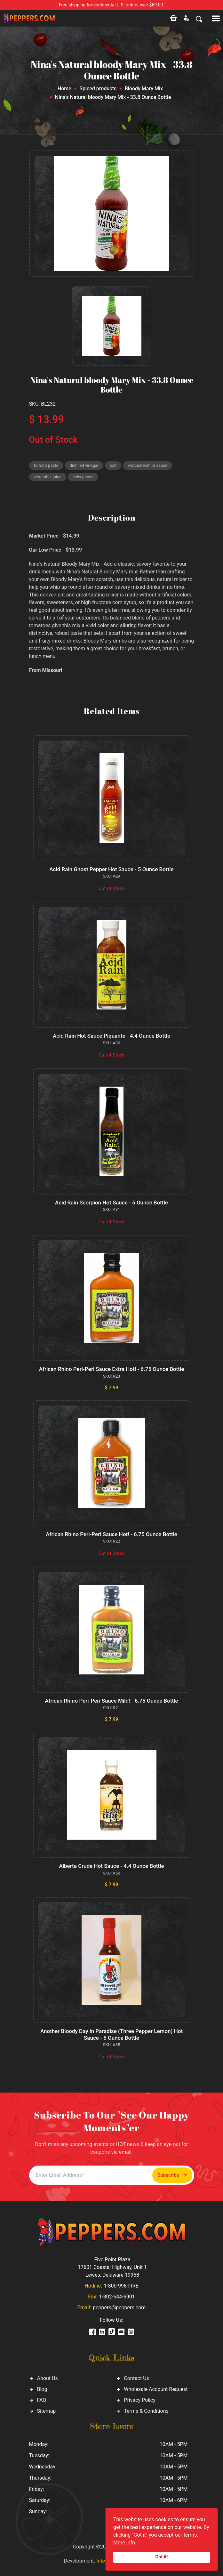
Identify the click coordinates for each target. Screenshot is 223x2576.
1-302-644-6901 (117, 2297)
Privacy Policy (139, 2400)
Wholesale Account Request (155, 2389)
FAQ (41, 2400)
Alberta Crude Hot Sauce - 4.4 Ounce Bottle (111, 1866)
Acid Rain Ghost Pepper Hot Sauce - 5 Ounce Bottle (111, 869)
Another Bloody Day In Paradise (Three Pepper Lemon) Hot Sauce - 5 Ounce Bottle (111, 2034)
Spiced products (97, 88)
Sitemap (46, 2411)
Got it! (161, 2557)
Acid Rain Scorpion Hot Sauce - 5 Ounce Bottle (111, 1202)
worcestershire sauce (147, 465)
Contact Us (136, 2378)
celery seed (83, 476)
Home (64, 88)
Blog (42, 2389)
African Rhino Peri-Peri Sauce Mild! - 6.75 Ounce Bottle (111, 1700)
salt (113, 465)
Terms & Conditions (146, 2411)
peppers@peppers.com (119, 2308)
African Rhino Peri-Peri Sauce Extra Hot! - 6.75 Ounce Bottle (111, 1369)
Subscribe (172, 2175)
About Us (47, 2378)
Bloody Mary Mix (144, 88)
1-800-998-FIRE (121, 2286)
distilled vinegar (84, 465)
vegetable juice (47, 476)
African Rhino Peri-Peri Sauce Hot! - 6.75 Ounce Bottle (111, 1534)
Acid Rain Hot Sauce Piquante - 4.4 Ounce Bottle (111, 1036)
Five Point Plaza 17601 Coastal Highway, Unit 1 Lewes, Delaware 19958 (112, 2267)
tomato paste (46, 465)
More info (124, 2543)
